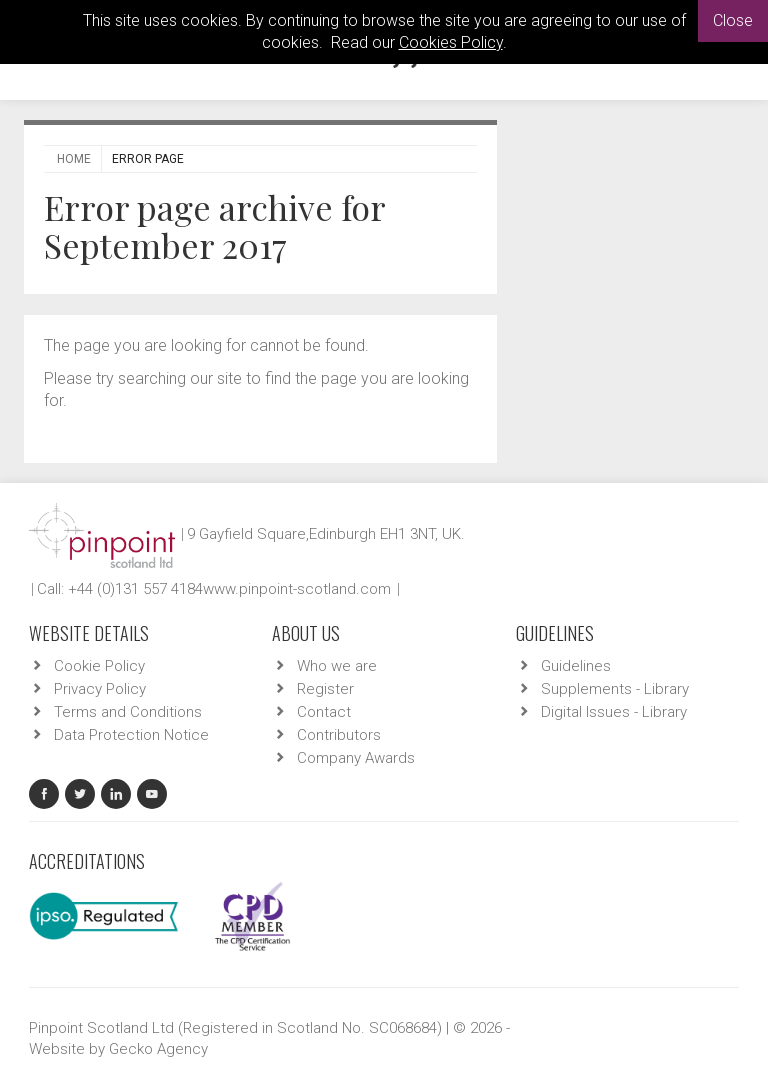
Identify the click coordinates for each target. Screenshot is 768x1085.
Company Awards (356, 758)
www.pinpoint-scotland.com (297, 589)
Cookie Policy (99, 666)
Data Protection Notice (131, 735)
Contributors (339, 735)
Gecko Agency (158, 1049)
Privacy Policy (100, 689)
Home (74, 159)
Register (325, 689)
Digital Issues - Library (614, 712)
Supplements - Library (615, 689)
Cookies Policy (451, 42)
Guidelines (576, 666)
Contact (324, 712)
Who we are (337, 666)
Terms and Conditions (128, 712)
